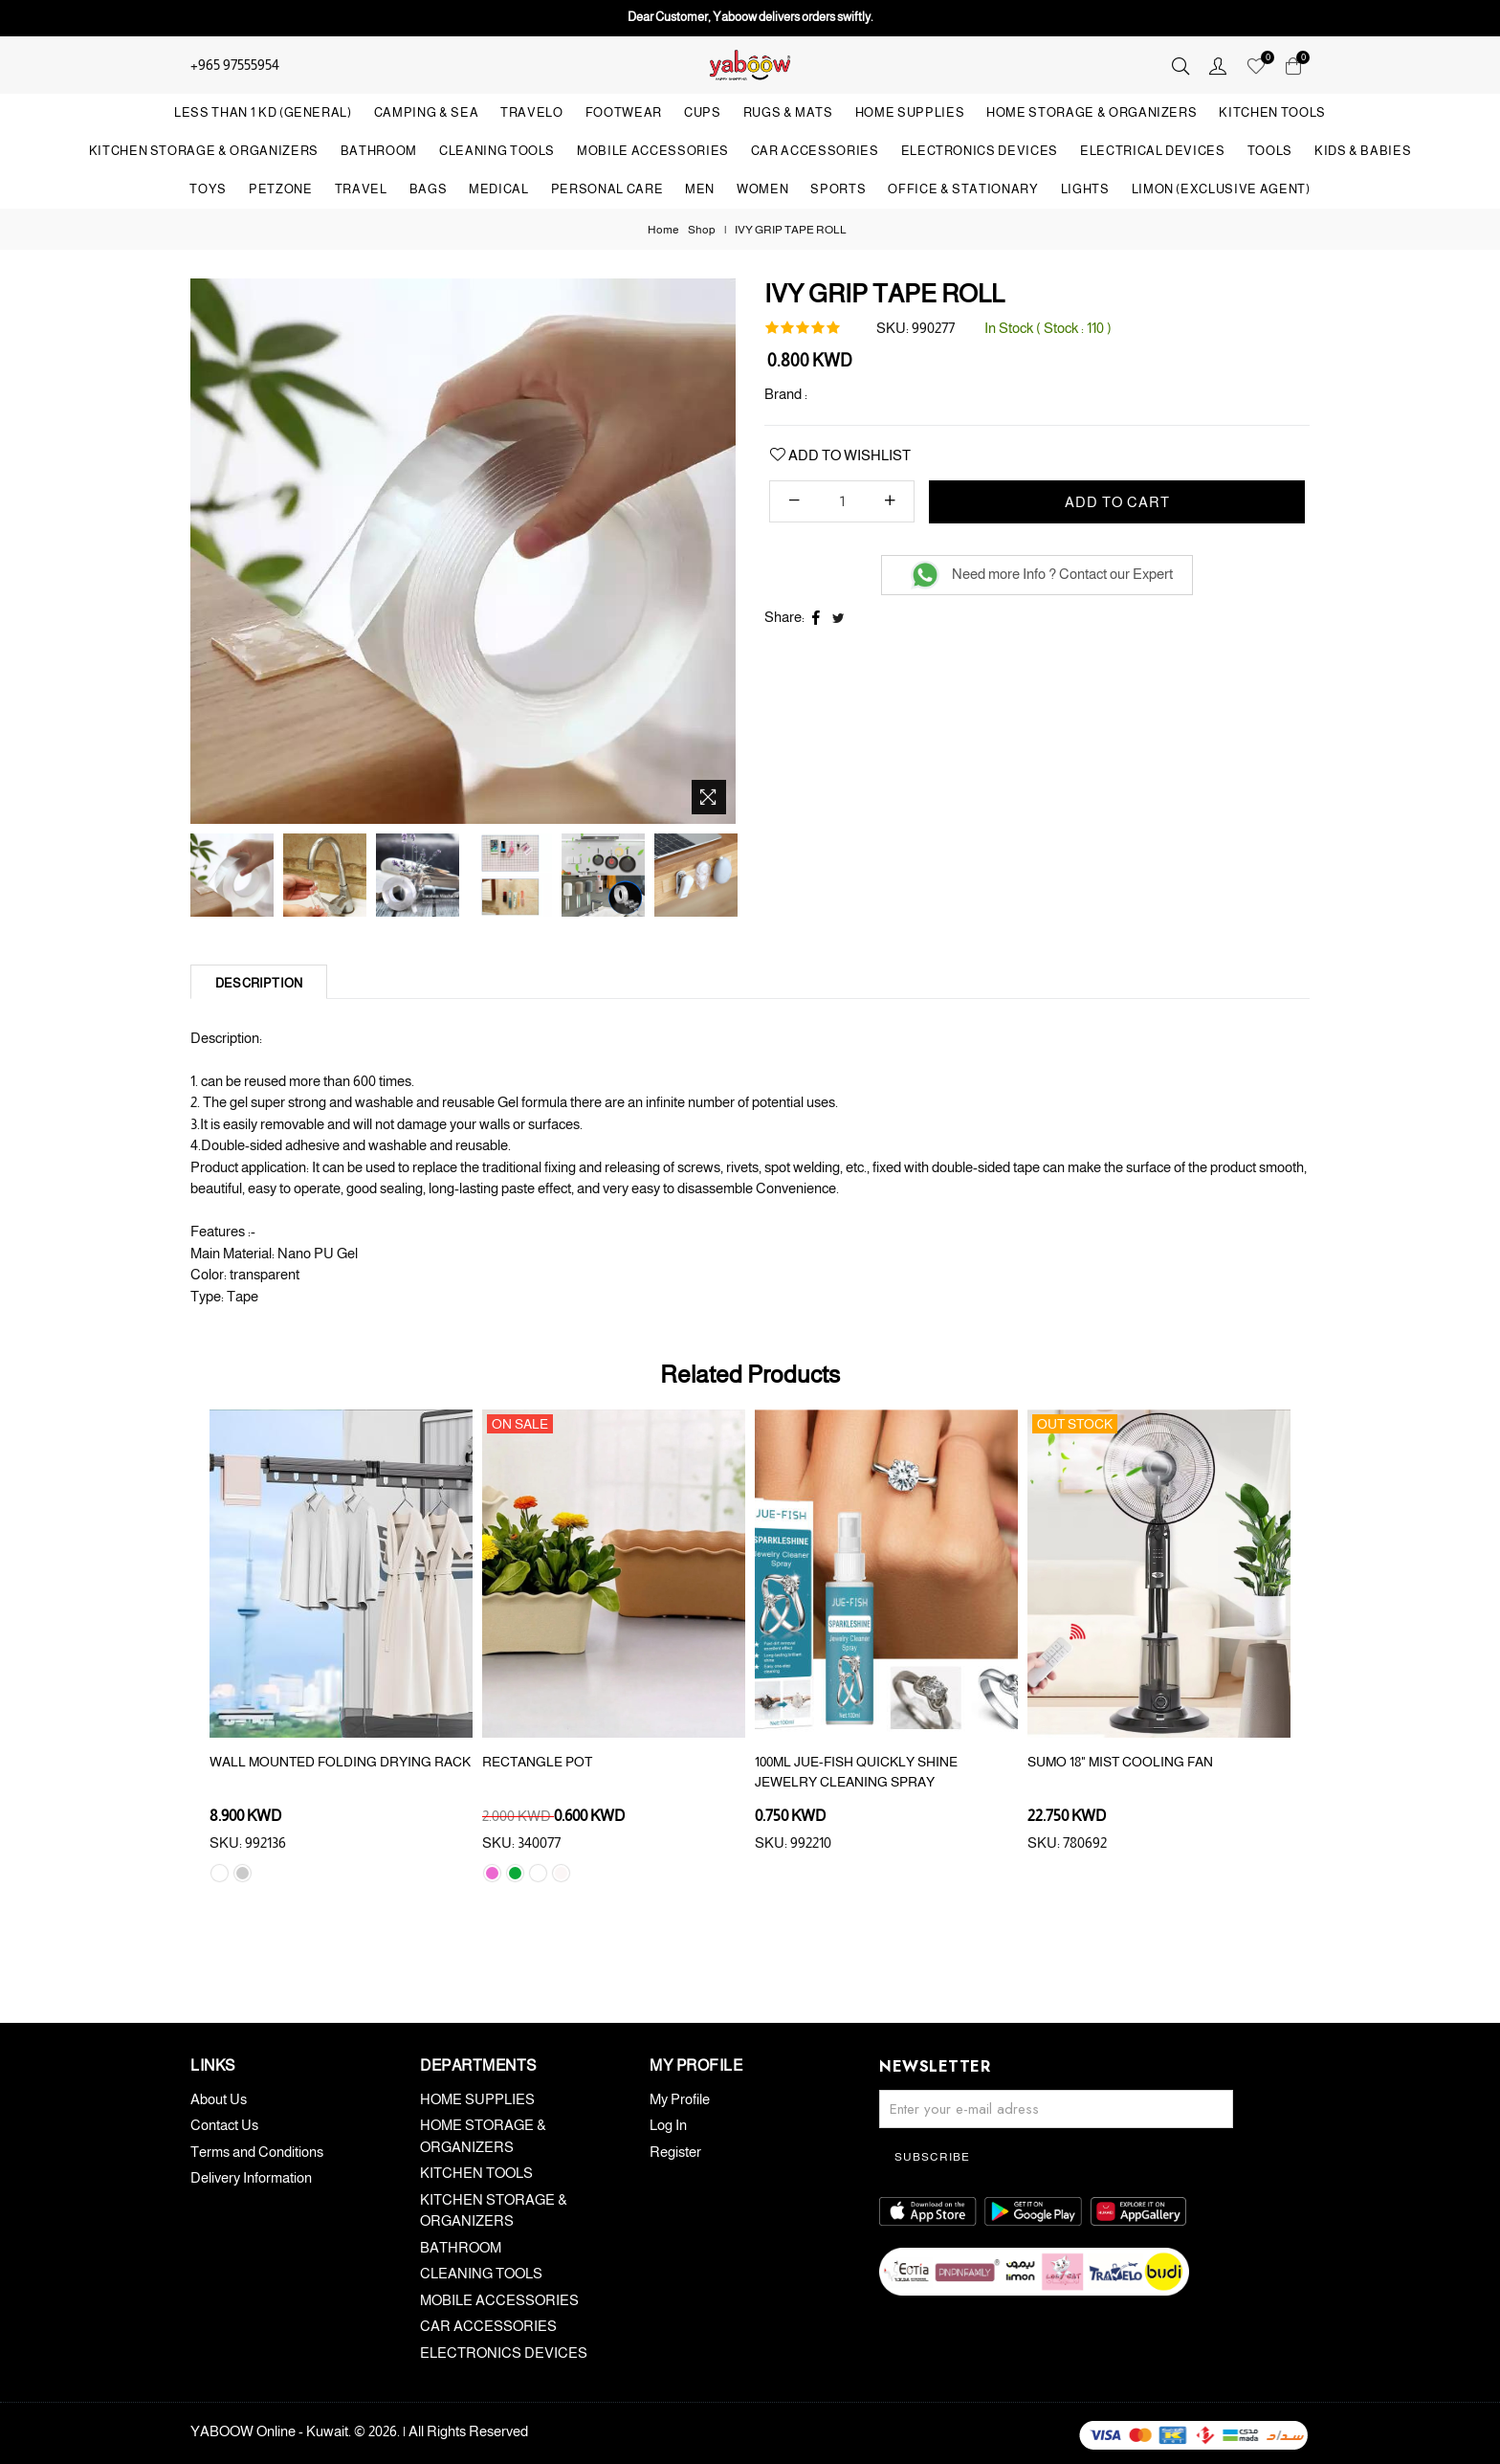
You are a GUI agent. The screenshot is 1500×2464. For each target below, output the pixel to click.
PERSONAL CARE (607, 189)
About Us (218, 2099)
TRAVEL (361, 189)
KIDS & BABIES (1362, 151)
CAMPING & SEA (426, 112)
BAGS (428, 189)
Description (258, 983)
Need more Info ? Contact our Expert (1042, 574)
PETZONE (281, 189)
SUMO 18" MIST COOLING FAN (1120, 1761)
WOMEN (762, 189)
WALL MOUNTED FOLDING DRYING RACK (340, 1761)
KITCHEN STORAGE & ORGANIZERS (204, 151)
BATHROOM (379, 151)
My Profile (680, 2099)
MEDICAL (499, 189)
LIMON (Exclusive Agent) (1221, 189)
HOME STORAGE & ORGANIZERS (1091, 112)
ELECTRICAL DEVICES (1152, 151)
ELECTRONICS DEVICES (979, 151)
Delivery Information (251, 2177)
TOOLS (1269, 151)
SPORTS (838, 189)
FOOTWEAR (623, 112)
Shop (702, 229)
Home (663, 229)
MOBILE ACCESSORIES (653, 151)
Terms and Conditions (256, 2151)
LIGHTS (1085, 189)
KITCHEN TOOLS (1272, 112)
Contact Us (224, 2125)
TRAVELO (531, 112)
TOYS (208, 189)
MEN (700, 189)
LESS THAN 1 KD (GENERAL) (263, 112)
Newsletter (934, 2066)
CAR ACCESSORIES (815, 151)
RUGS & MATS (788, 112)
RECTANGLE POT (537, 1761)
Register (675, 2151)
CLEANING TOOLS (497, 151)
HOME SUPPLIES (909, 112)
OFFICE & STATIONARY (963, 189)
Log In (668, 2125)
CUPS (702, 112)
